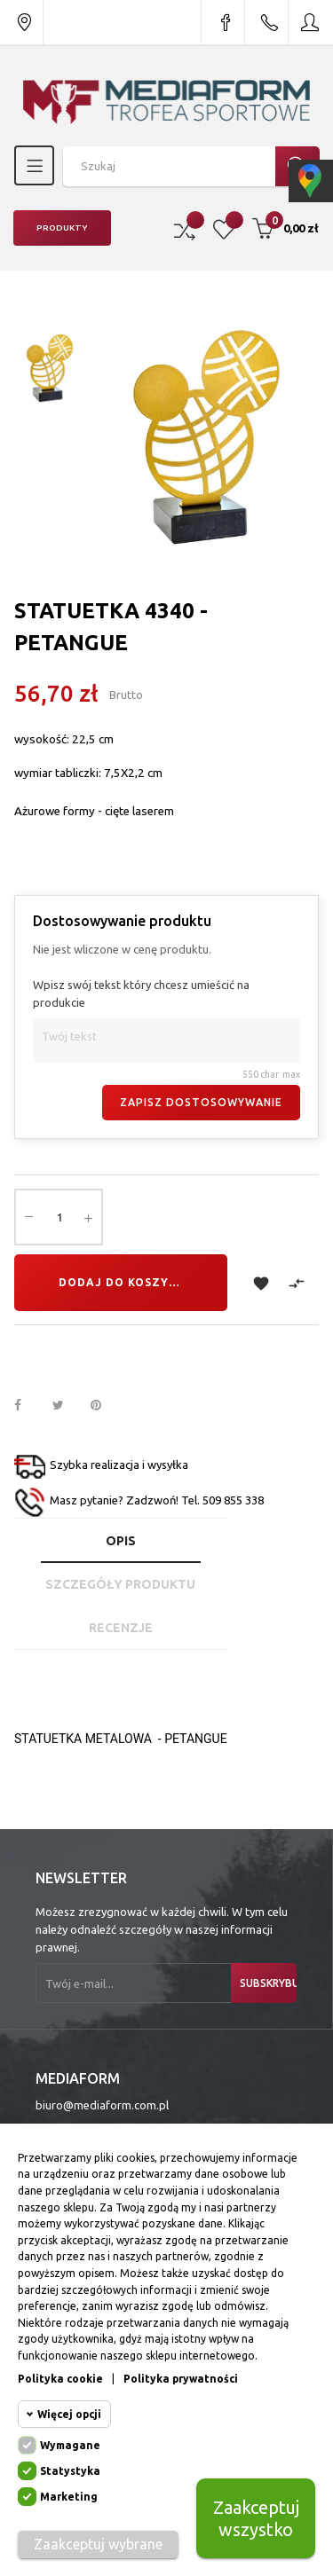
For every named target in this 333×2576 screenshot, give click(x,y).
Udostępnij (27, 1406)
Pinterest (104, 1406)
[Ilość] (59, 1217)
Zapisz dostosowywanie (201, 1102)
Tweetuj (65, 1406)
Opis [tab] (121, 1541)
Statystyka (70, 2471)
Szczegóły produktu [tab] (120, 1584)
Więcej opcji (69, 2414)
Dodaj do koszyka (122, 1282)
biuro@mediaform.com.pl (102, 2105)
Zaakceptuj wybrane (98, 2544)
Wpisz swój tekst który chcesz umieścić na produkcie (141, 993)
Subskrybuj (268, 1983)
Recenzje (121, 1628)
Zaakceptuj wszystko (256, 2518)
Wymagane (70, 2445)
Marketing (69, 2496)
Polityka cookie (60, 2378)
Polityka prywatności (180, 2378)
